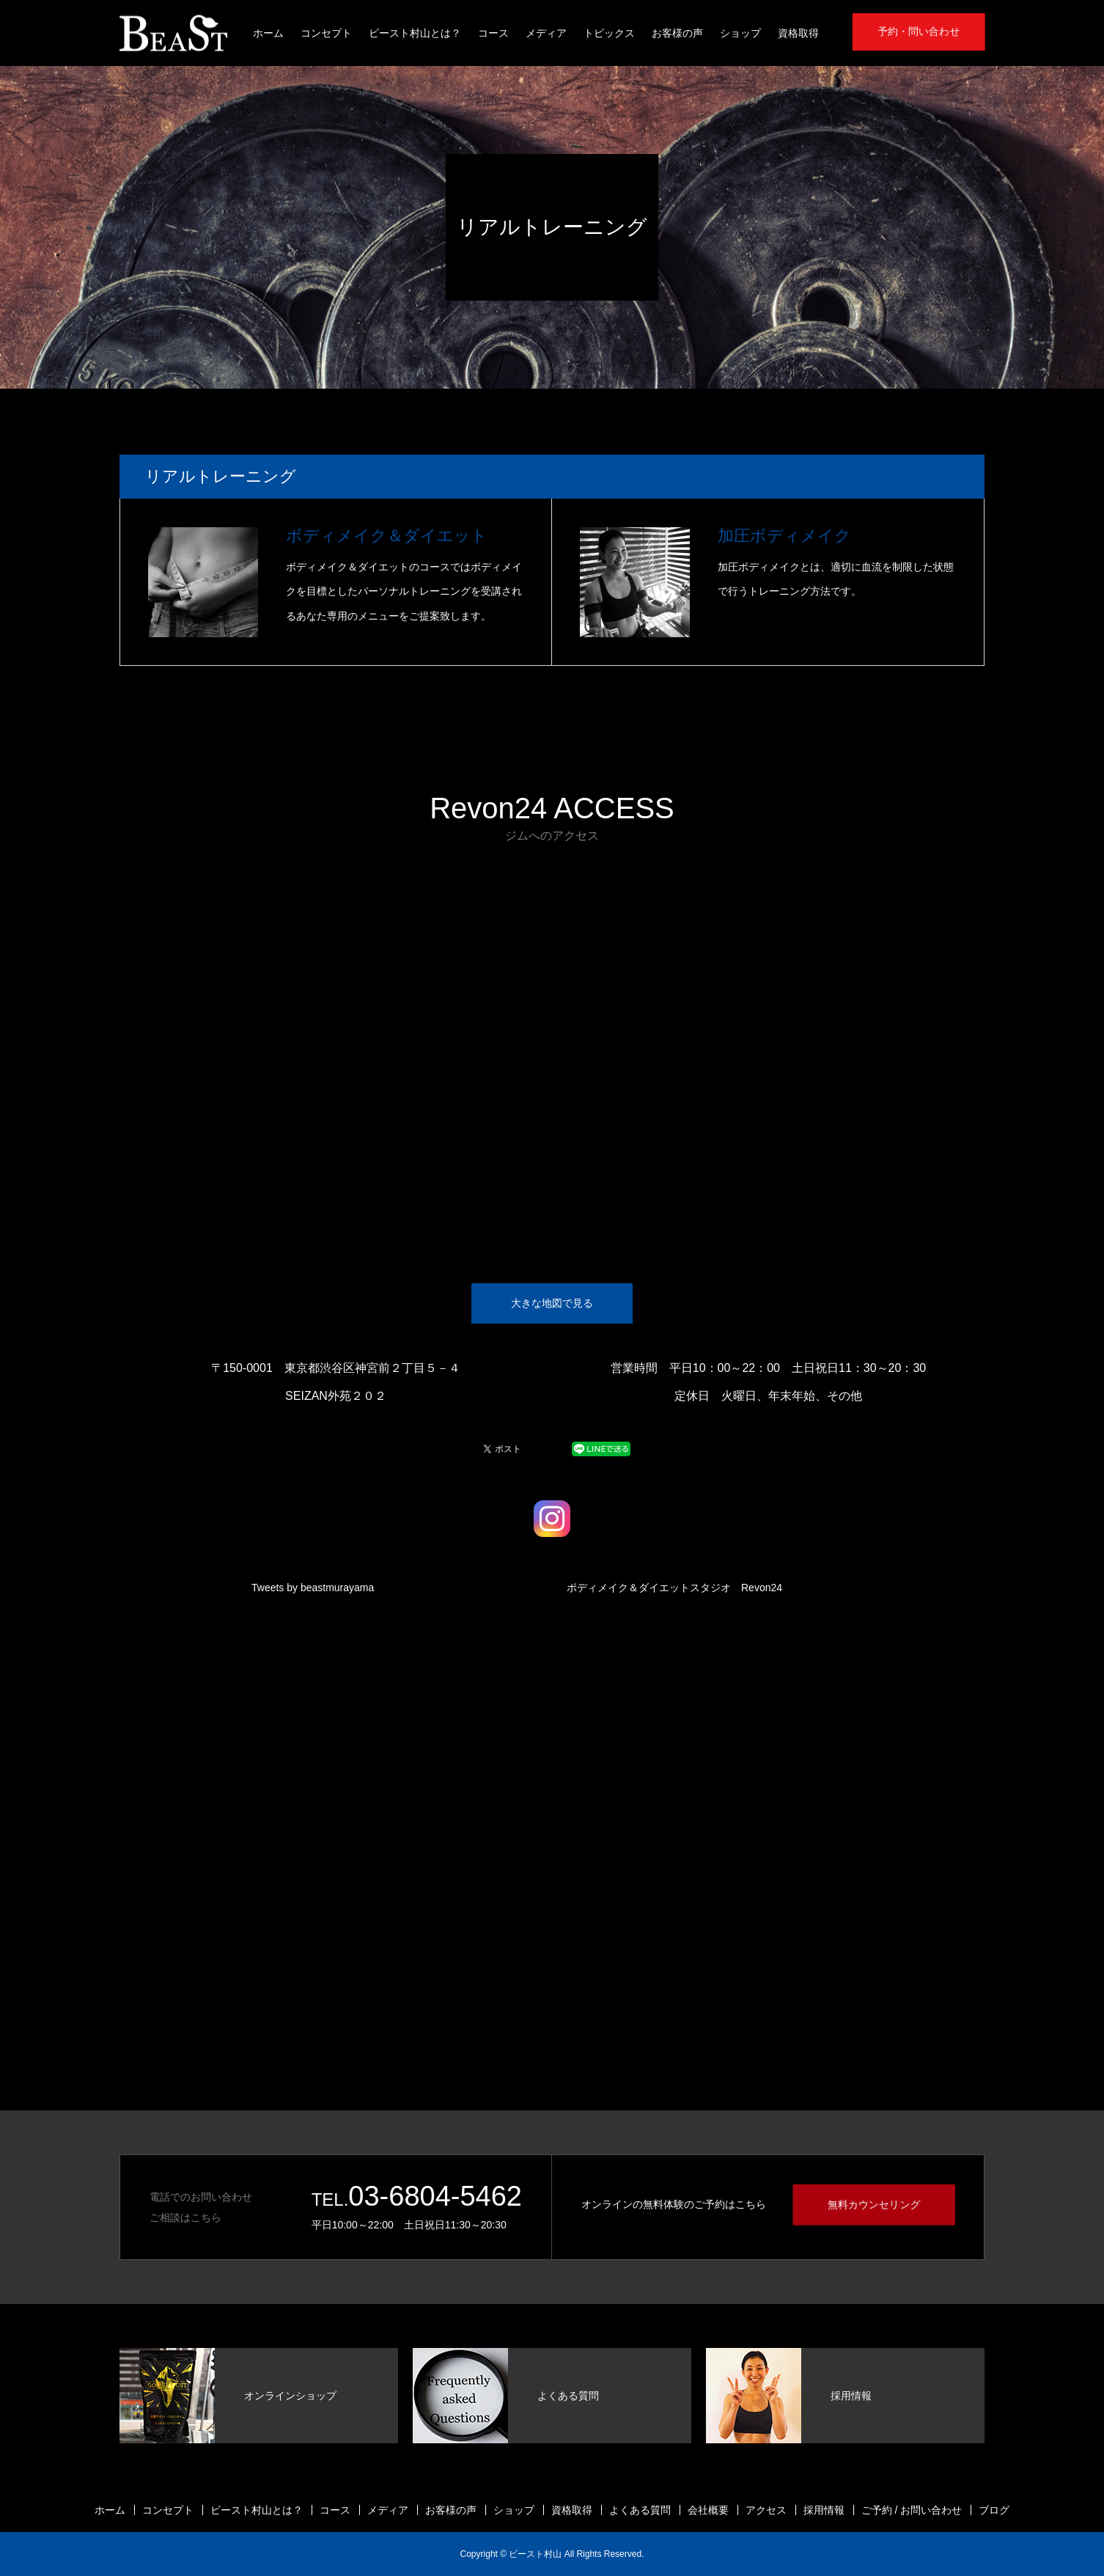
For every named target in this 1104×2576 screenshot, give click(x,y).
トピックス (609, 33)
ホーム (268, 33)
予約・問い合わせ (918, 31)
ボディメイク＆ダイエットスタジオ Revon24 (674, 1587)
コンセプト (326, 33)
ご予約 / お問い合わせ (912, 2510)
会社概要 (708, 2510)
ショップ (740, 33)
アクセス (766, 2510)
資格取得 (798, 33)
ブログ (994, 2510)
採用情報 (823, 2510)
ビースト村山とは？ (415, 33)
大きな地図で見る (552, 1303)
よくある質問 (640, 2510)
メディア (546, 33)
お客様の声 (677, 33)
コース (493, 33)
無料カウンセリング (874, 2204)
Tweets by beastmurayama (312, 1587)
